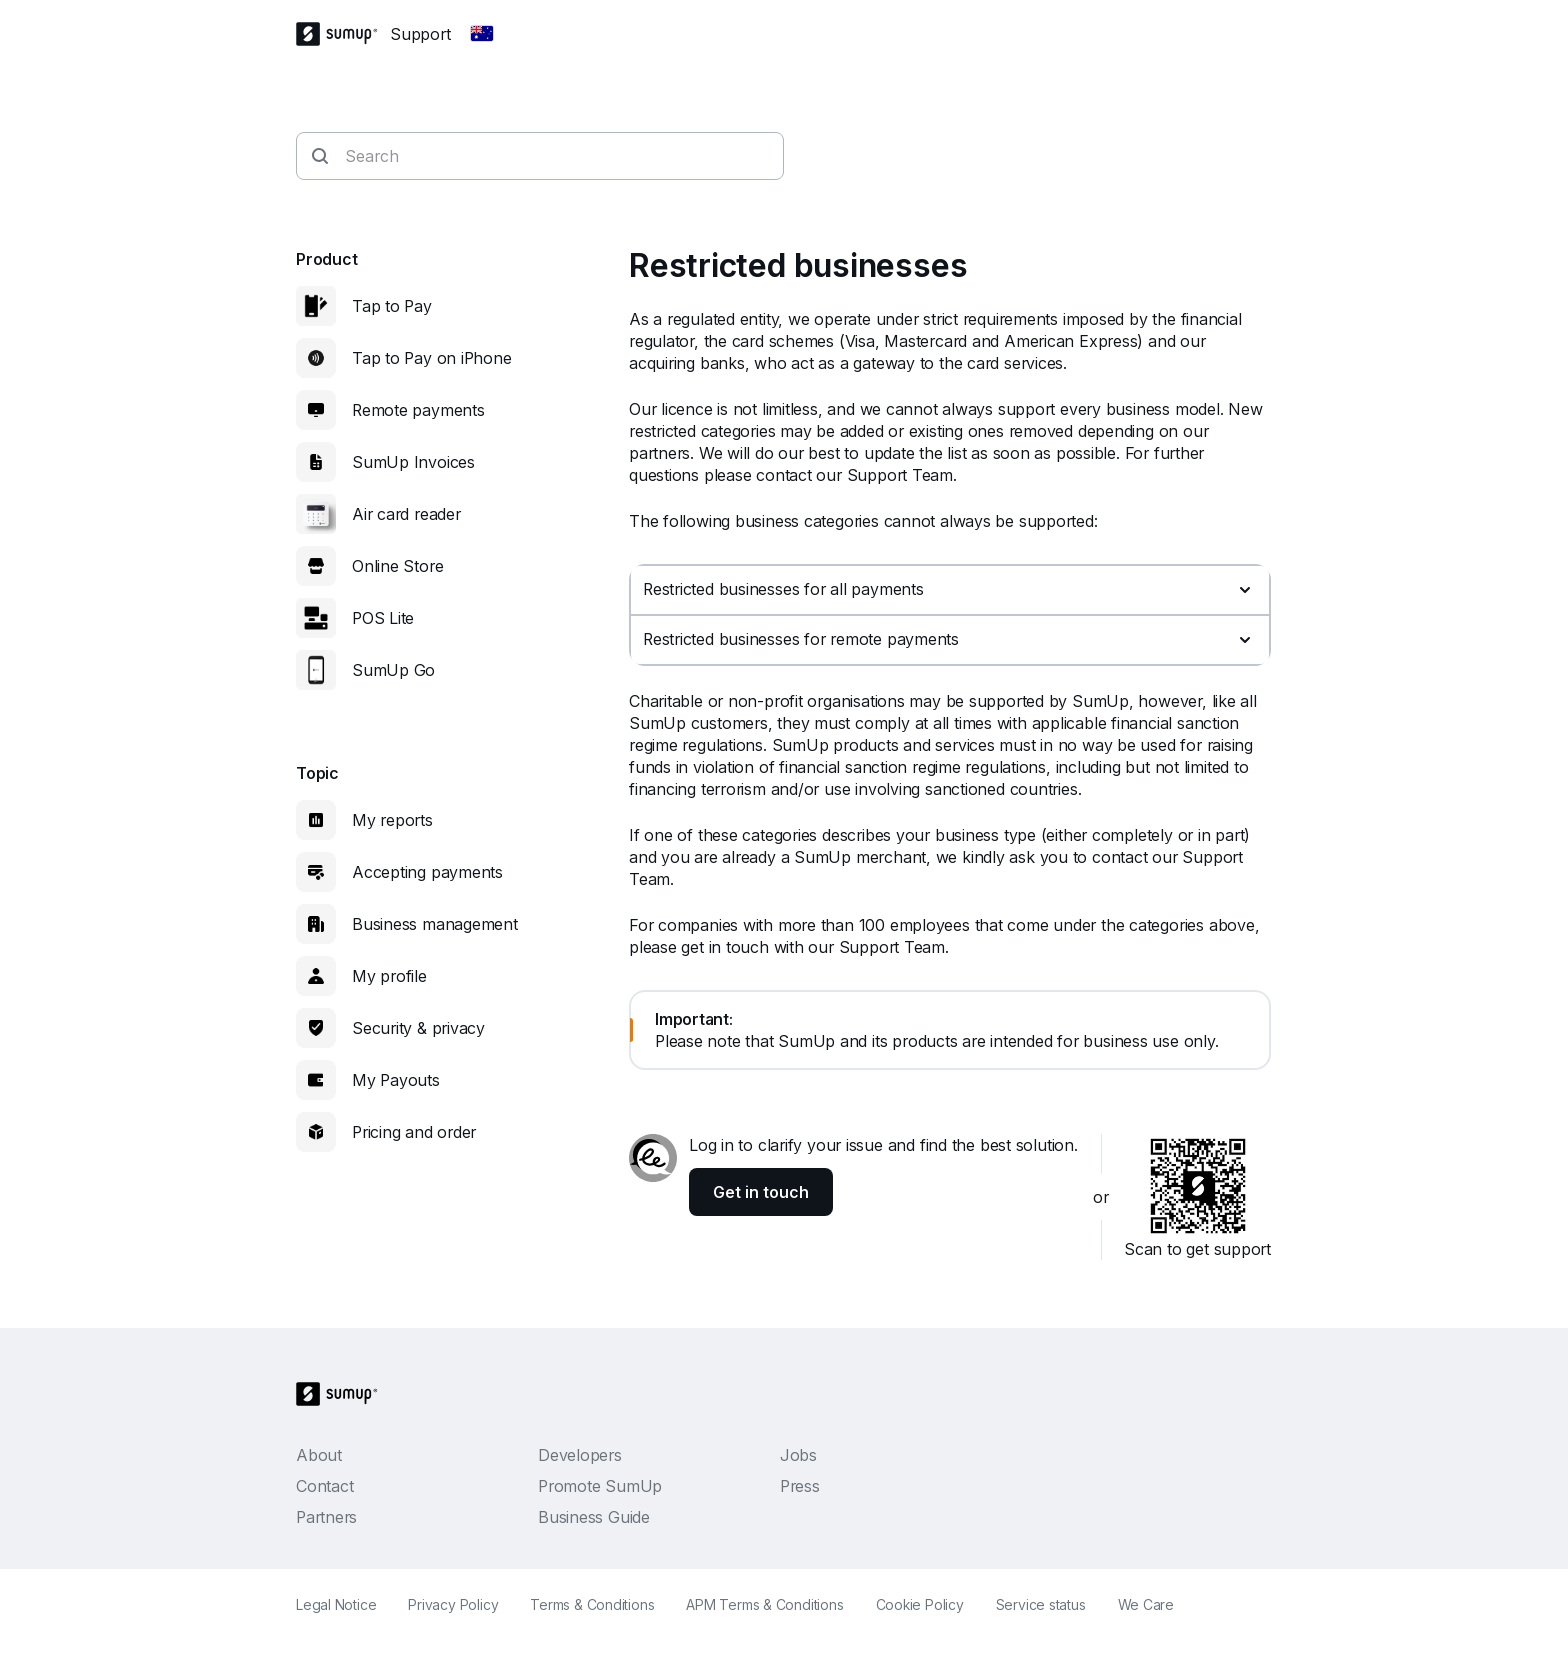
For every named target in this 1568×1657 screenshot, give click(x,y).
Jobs (798, 1455)
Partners (326, 1517)
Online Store (397, 566)
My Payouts (396, 1080)
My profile (389, 976)
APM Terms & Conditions (764, 1604)
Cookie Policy (920, 1604)
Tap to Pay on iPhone (432, 358)
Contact (324, 1486)
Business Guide (594, 1517)
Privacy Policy (453, 1604)
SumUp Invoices (413, 462)
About (319, 1455)
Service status (1041, 1604)
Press (800, 1486)
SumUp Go (393, 670)
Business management (435, 924)
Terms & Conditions (592, 1604)
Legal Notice (336, 1604)
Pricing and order (414, 1132)
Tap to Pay (392, 306)
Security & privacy (418, 1028)
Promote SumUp (600, 1486)
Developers (580, 1455)
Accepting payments (427, 872)
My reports (392, 820)
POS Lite (383, 618)
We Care (1146, 1604)
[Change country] (482, 34)
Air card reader (406, 514)
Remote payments (418, 410)
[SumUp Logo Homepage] (343, 34)
